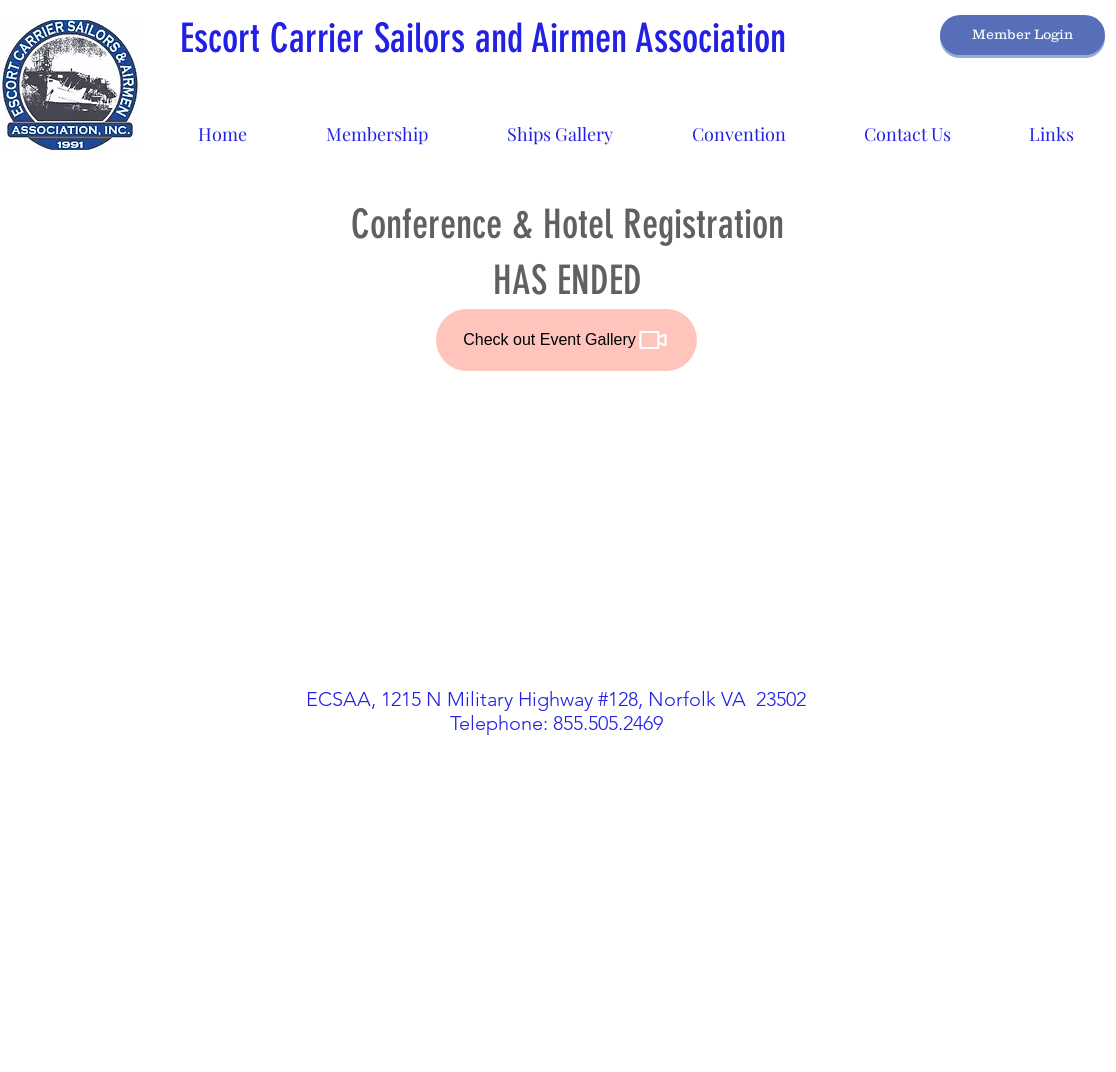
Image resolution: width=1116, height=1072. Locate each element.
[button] (559, 125)
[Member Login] (1022, 35)
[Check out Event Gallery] (566, 340)
